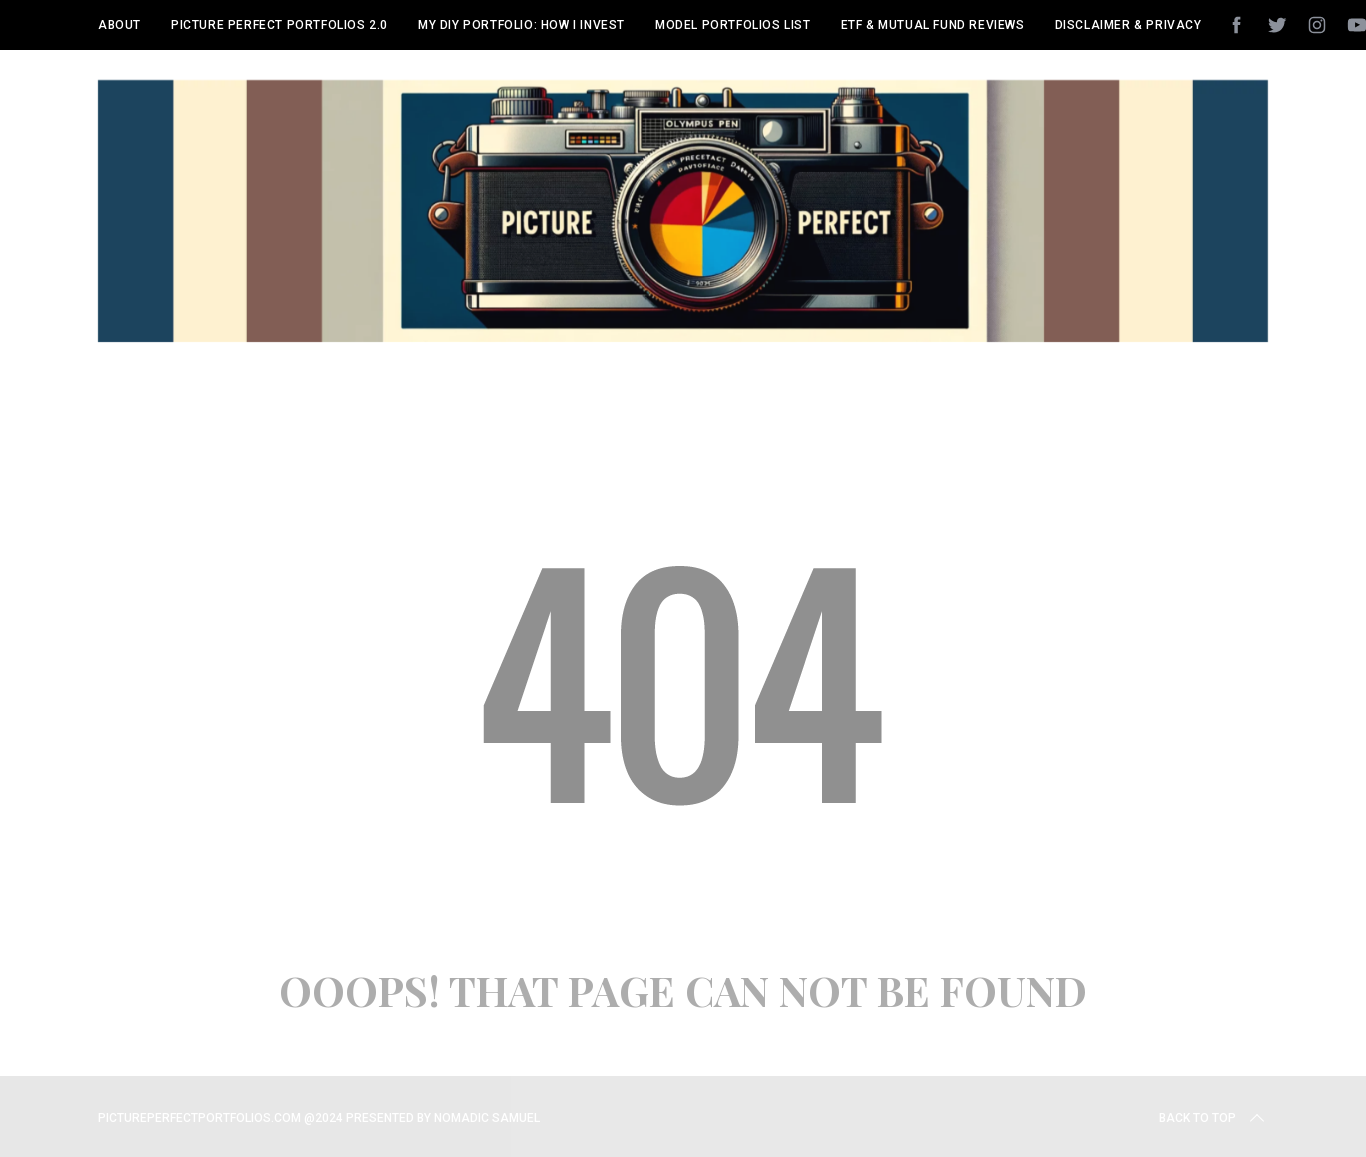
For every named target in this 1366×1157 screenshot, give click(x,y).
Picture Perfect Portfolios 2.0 (279, 25)
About (119, 25)
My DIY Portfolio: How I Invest (521, 25)
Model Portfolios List (733, 25)
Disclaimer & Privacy (1128, 25)
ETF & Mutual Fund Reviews (933, 25)
